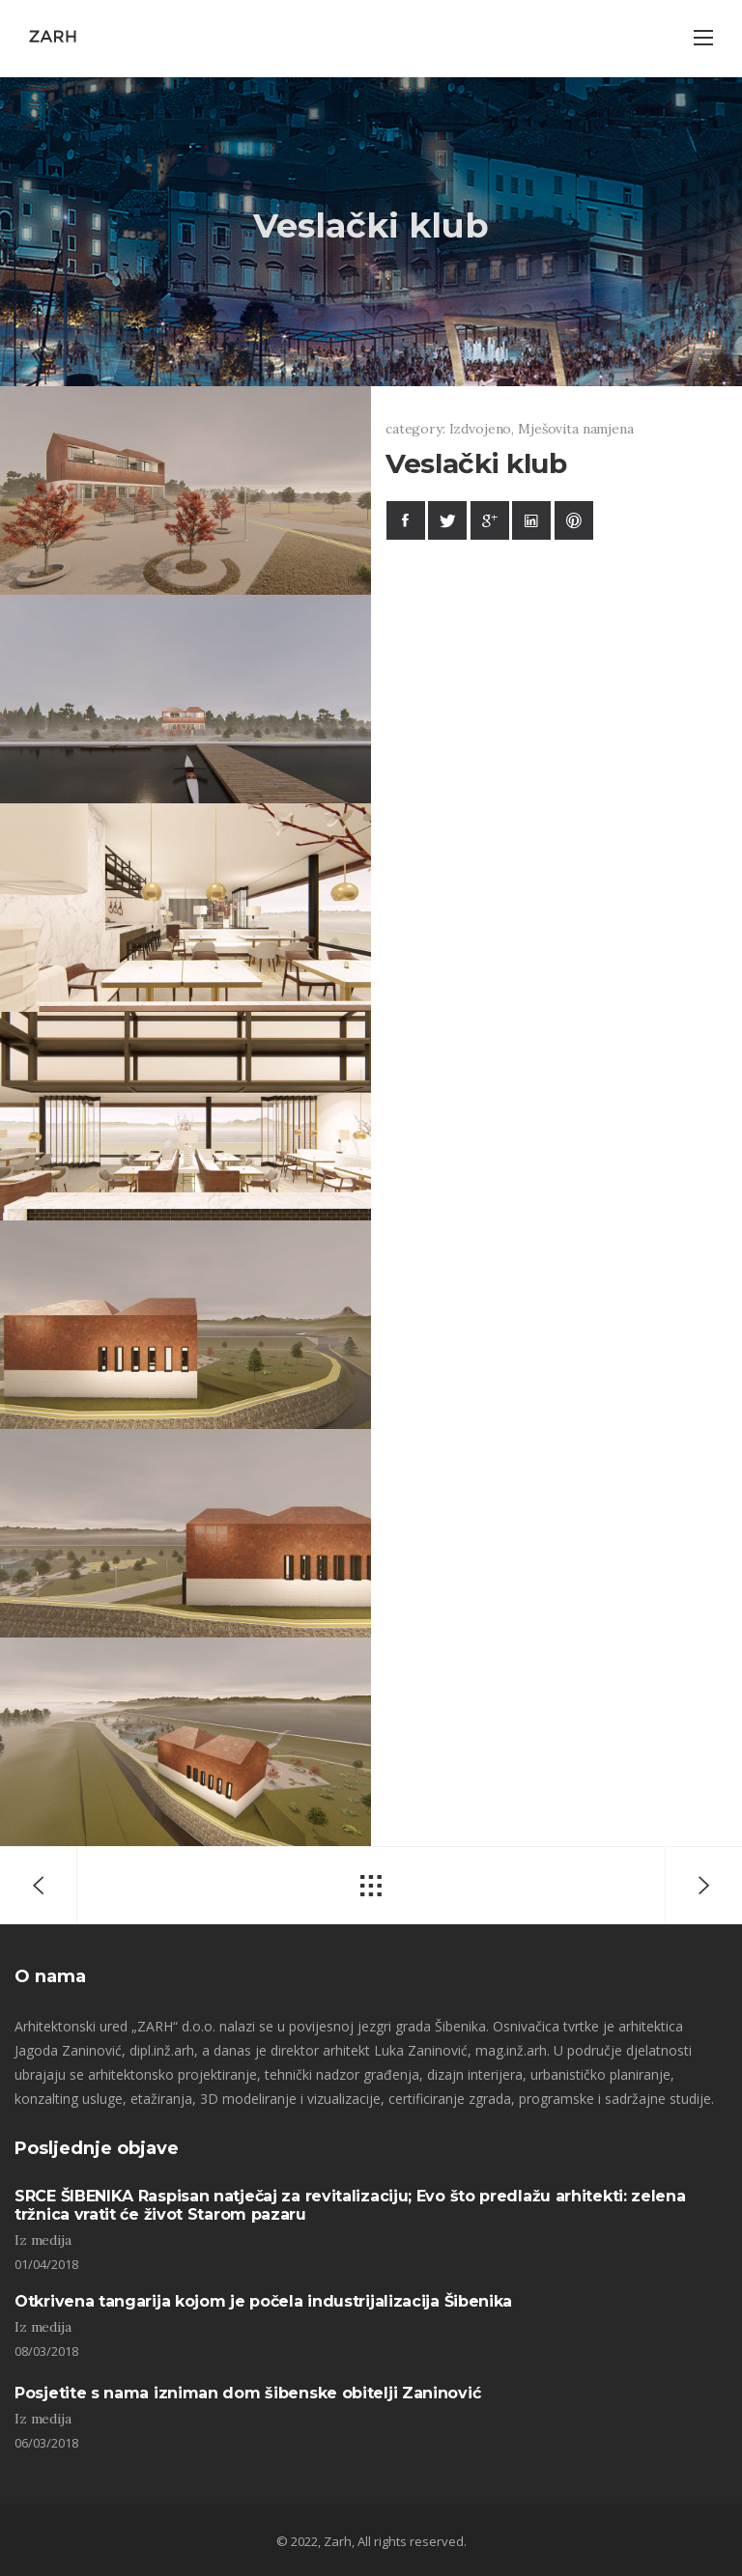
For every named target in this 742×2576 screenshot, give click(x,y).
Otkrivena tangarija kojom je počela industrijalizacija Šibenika (263, 2301)
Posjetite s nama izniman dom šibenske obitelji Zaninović (247, 2393)
